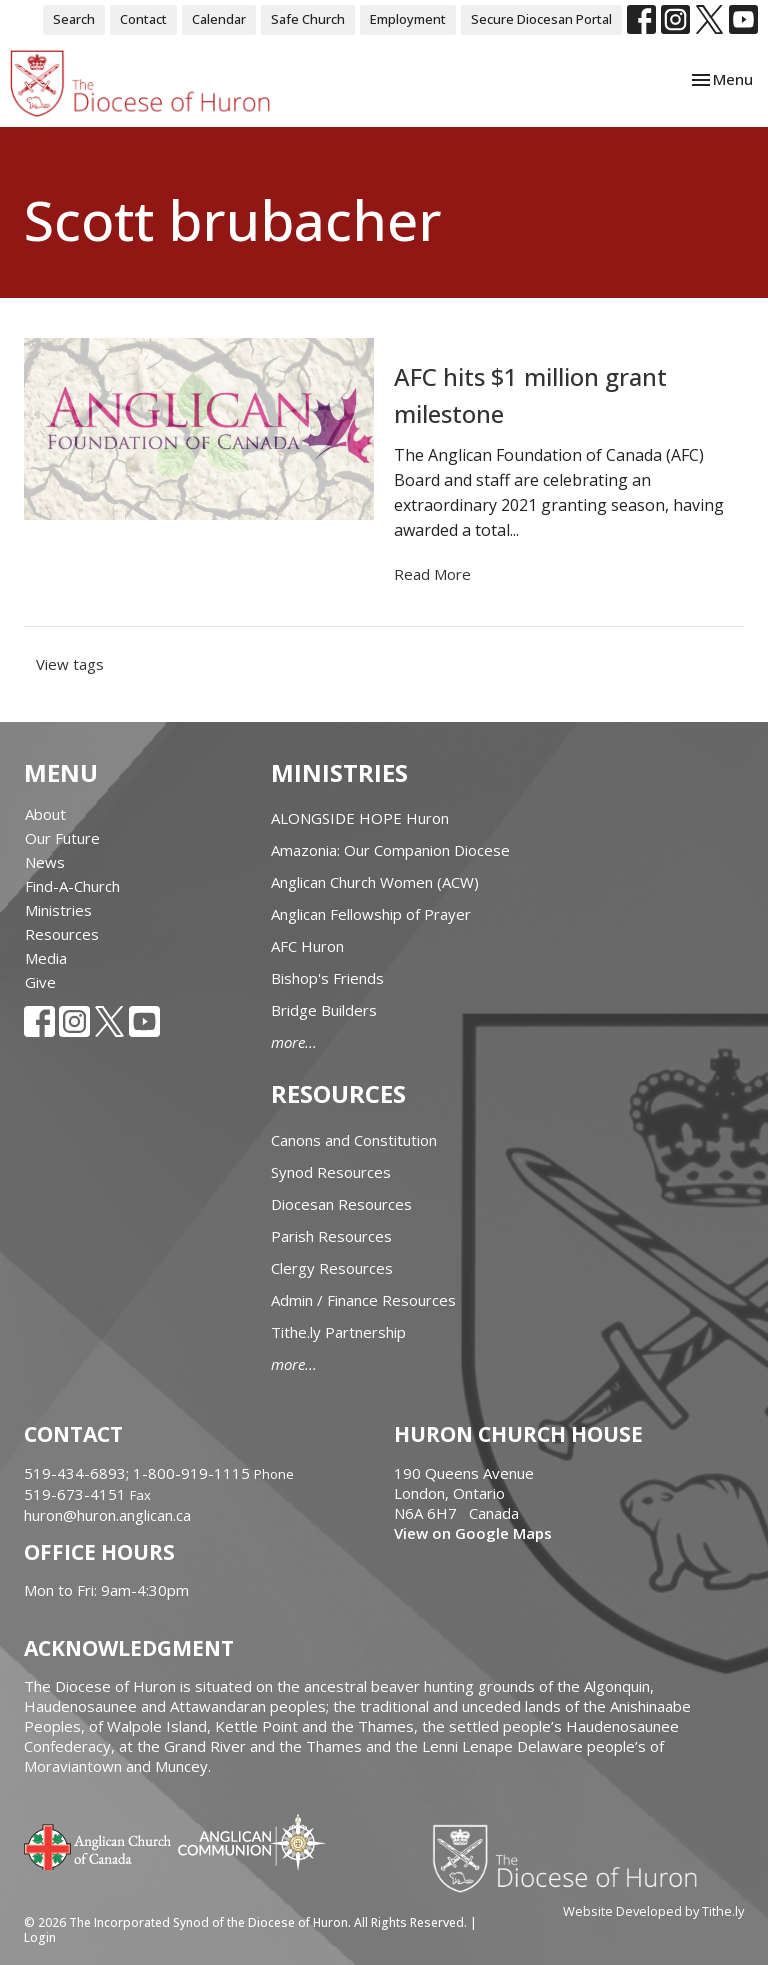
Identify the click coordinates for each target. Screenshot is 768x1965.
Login (40, 1937)
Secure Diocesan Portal (541, 19)
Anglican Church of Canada (98, 1845)
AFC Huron (307, 946)
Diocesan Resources (341, 1204)
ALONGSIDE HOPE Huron (360, 818)
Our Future (62, 838)
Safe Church (308, 19)
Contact (143, 19)
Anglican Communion (251, 1841)
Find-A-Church (72, 886)
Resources (62, 934)
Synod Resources (331, 1172)
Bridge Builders (324, 1010)
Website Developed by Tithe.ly (653, 1911)
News (45, 862)
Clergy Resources (332, 1268)
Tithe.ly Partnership (338, 1332)
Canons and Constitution (354, 1140)
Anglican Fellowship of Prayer (371, 914)
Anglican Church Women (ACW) (375, 882)
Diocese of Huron (572, 1858)
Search (74, 19)
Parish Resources (331, 1236)
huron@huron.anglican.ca (107, 1515)
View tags (70, 664)
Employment (408, 19)
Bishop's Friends (327, 978)
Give (40, 982)
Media (46, 958)
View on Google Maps (473, 1533)
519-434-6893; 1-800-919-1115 (139, 1473)
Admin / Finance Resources (363, 1300)
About (45, 814)
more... (294, 1042)
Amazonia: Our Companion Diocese (390, 850)
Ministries (58, 910)
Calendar (219, 19)
